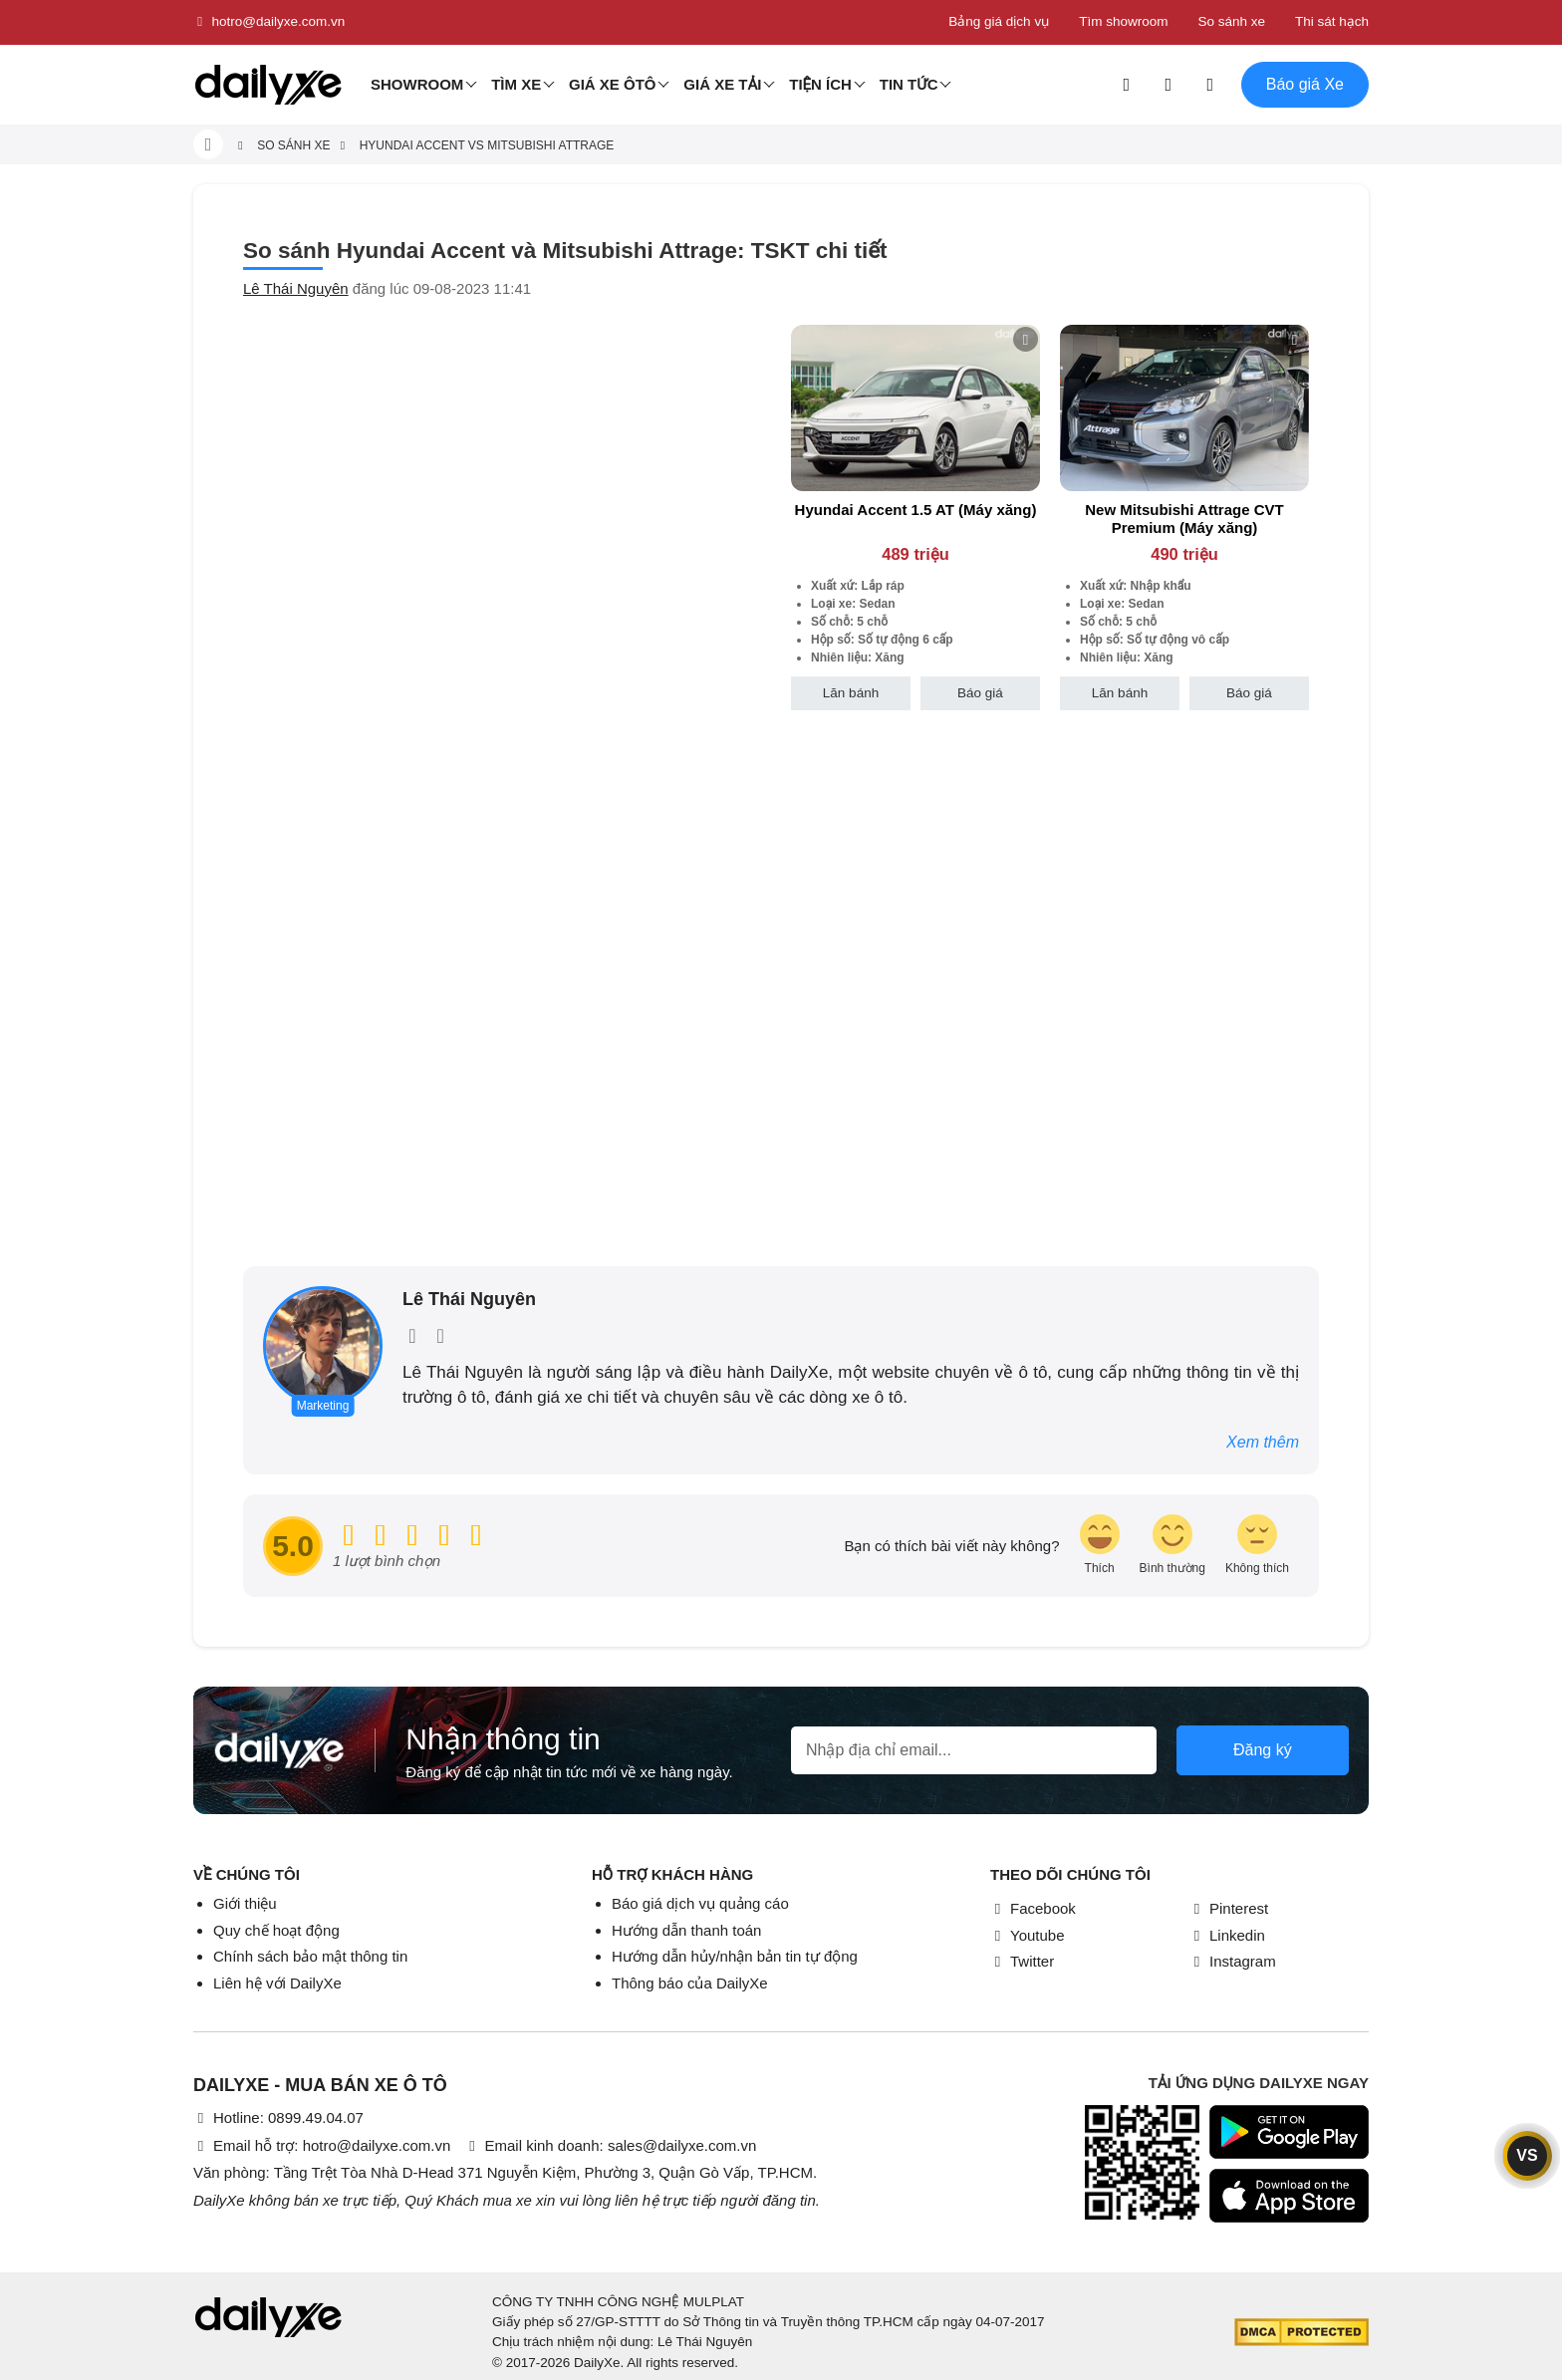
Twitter (1022, 1961)
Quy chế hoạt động (276, 1930)
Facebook (1033, 1908)
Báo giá (980, 692)
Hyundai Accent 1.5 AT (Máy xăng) (916, 509)
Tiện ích (820, 84)
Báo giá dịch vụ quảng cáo (700, 1903)
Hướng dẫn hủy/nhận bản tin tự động (735, 1956)
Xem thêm (1262, 1442)
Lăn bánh (851, 692)
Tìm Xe (516, 84)
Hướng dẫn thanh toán (686, 1930)
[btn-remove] (1025, 339)
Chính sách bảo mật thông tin (310, 1956)
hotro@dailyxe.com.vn (269, 22)
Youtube (1027, 1935)
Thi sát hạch (1332, 21)
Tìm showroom (1123, 21)
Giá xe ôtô (612, 84)
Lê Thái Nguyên (296, 288)
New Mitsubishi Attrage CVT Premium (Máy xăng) (1184, 518)
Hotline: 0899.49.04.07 (278, 2117)
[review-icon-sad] (1257, 1545)
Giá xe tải (722, 84)
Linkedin (1227, 1935)
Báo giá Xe (1305, 84)
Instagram (1232, 1961)
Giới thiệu (245, 1903)
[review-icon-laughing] (1100, 1545)
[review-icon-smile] (1172, 1545)
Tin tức (909, 84)
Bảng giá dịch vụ (998, 21)
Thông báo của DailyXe (690, 1983)
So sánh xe (1231, 21)
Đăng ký (1262, 1749)
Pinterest (1228, 1908)
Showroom (417, 84)
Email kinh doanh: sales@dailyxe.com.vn (610, 2145)
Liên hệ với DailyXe (277, 1983)
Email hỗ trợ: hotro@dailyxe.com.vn (321, 2145)
